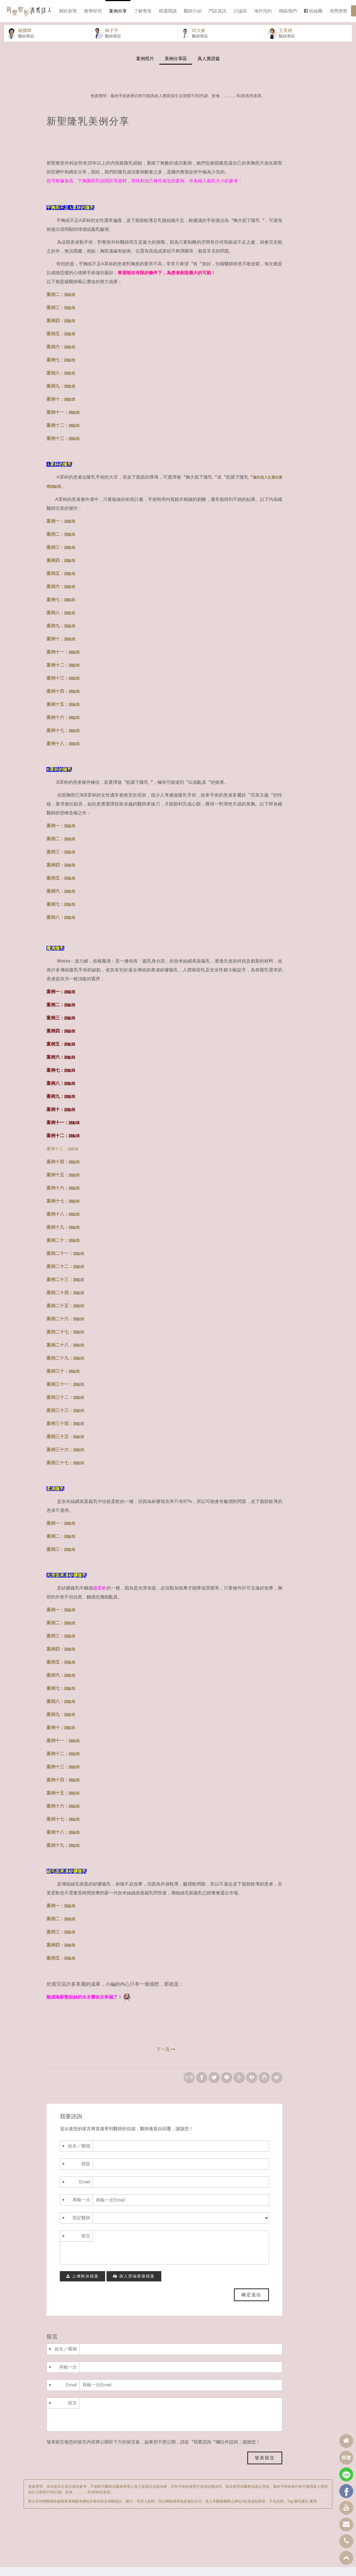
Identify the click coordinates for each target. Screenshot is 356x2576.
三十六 (62, 1458)
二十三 (62, 1288)
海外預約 (263, 11)
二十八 (62, 1353)
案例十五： (63, 713)
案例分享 (118, 11)
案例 (50, 1262)
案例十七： (63, 739)
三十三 (62, 1419)
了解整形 (143, 11)
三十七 (62, 1471)
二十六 (62, 1327)
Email (84, 2190)
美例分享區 (176, 67)
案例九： (60, 395)
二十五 (62, 1314)
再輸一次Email (81, 2214)
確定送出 (251, 2303)
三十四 (62, 1432)
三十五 (62, 1445)
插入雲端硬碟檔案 (134, 2285)
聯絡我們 (288, 11)
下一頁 (165, 2058)
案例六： (60, 355)
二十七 (62, 1340)
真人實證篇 (208, 67)
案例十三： (63, 447)
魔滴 (313, 2510)
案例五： (60, 342)
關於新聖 (68, 11)
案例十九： (57, 1236)
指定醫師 (81, 2226)
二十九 (62, 1367)
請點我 (72, 1158)
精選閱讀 (168, 11)
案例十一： (63, 421)
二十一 (62, 1262)
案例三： (60, 316)
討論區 (240, 11)
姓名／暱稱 (79, 2155)
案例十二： (63, 434)
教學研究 (93, 11)
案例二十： (57, 1249)
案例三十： (57, 1380)
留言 (85, 2244)
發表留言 (265, 2466)
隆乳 (297, 2510)
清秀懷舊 (338, 11)
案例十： (60, 408)
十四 (64, 1301)
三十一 (62, 1393)
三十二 (62, 1406)
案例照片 (145, 67)
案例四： (60, 329)
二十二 (62, 1275)
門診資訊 (217, 11)
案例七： (60, 368)
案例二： (60, 303)
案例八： (60, 381)
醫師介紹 (193, 11)
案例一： (60, 530)
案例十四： (63, 700)
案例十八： (63, 752)
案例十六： (63, 726)
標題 (85, 2172)
